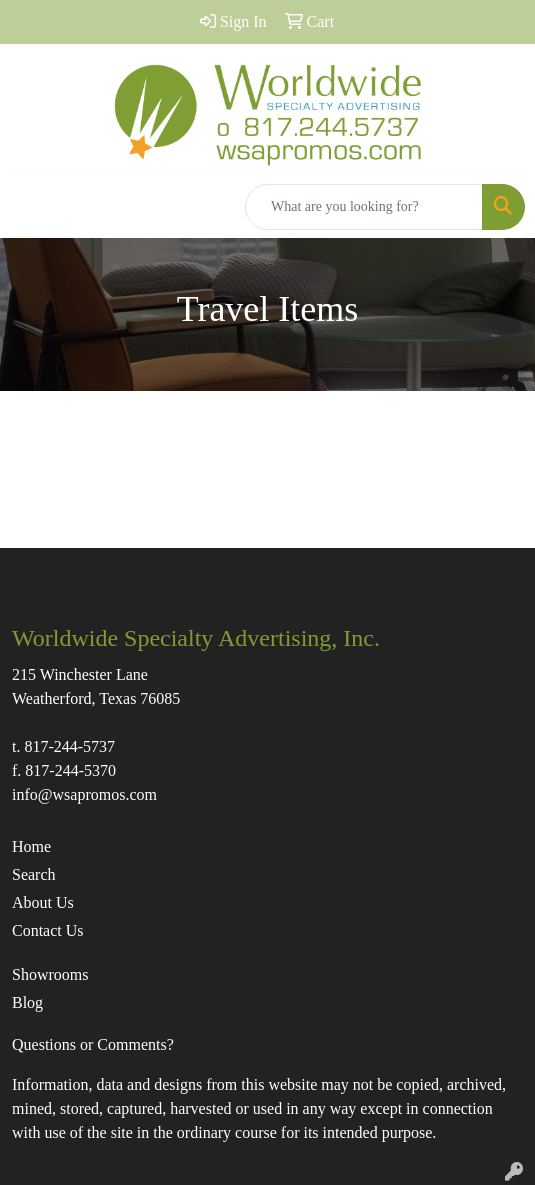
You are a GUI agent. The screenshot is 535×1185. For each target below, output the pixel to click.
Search (34, 874)
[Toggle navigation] (31, 207)
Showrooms (50, 974)
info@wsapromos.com (84, 794)
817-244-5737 (69, 746)
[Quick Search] (364, 207)
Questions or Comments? (93, 1044)
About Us (43, 902)
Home (31, 846)
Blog (27, 1002)
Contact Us (48, 930)
